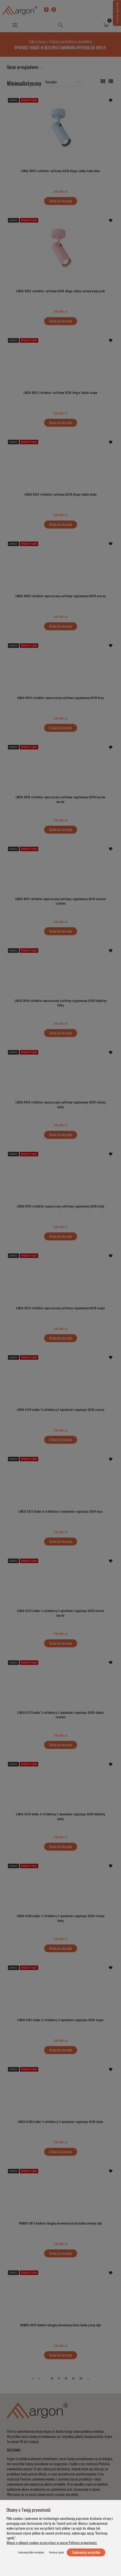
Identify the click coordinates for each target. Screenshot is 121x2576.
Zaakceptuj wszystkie (86, 2552)
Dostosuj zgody (56, 2552)
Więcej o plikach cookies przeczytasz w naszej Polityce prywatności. (52, 2542)
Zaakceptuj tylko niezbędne (31, 2552)
